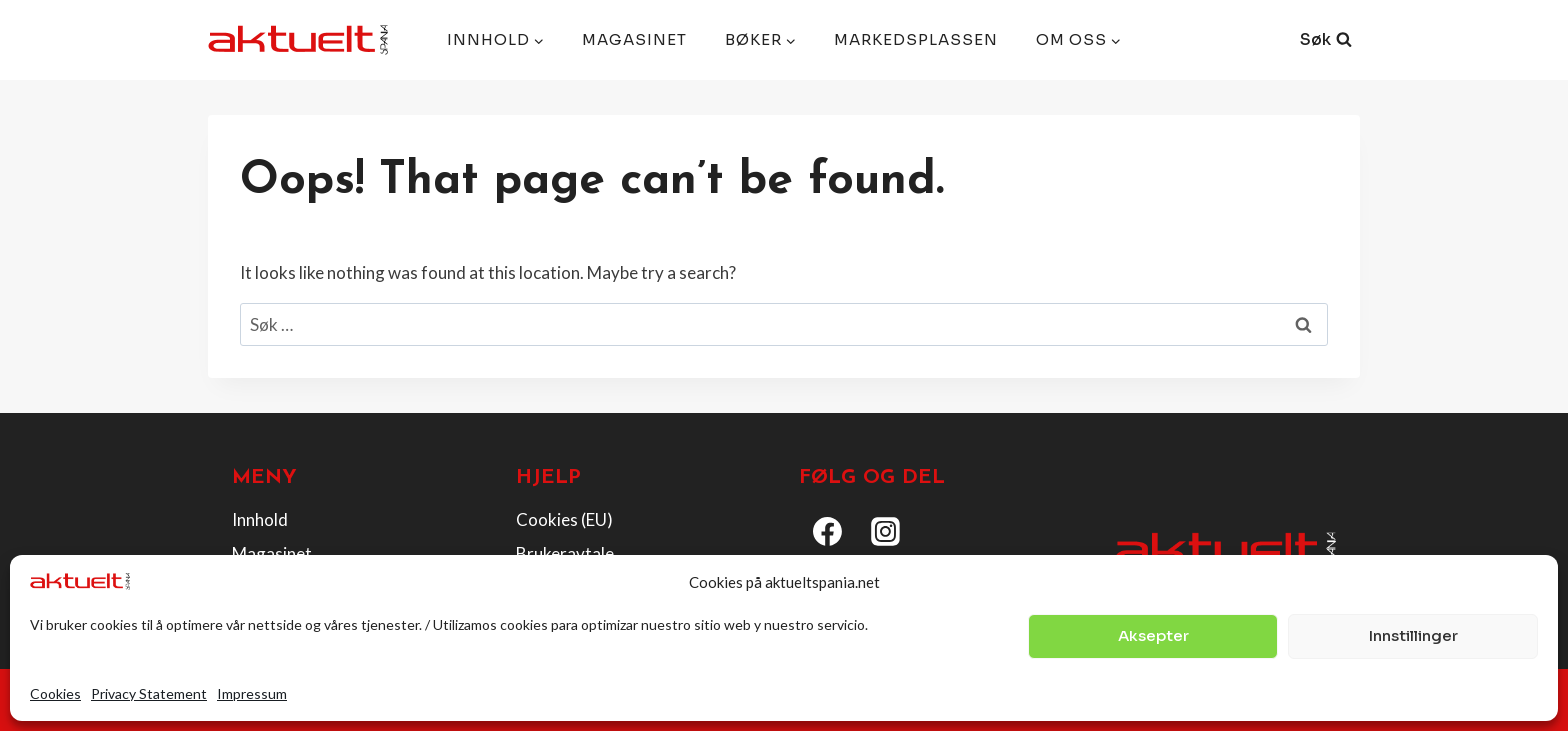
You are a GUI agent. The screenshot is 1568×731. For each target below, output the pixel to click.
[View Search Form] (1326, 40)
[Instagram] (886, 532)
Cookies (55, 693)
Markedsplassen (916, 39)
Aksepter (1153, 635)
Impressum (252, 693)
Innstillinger (1413, 635)
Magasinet (634, 39)
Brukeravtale (565, 553)
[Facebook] (828, 532)
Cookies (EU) (564, 519)
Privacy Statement (149, 693)
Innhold (260, 519)
